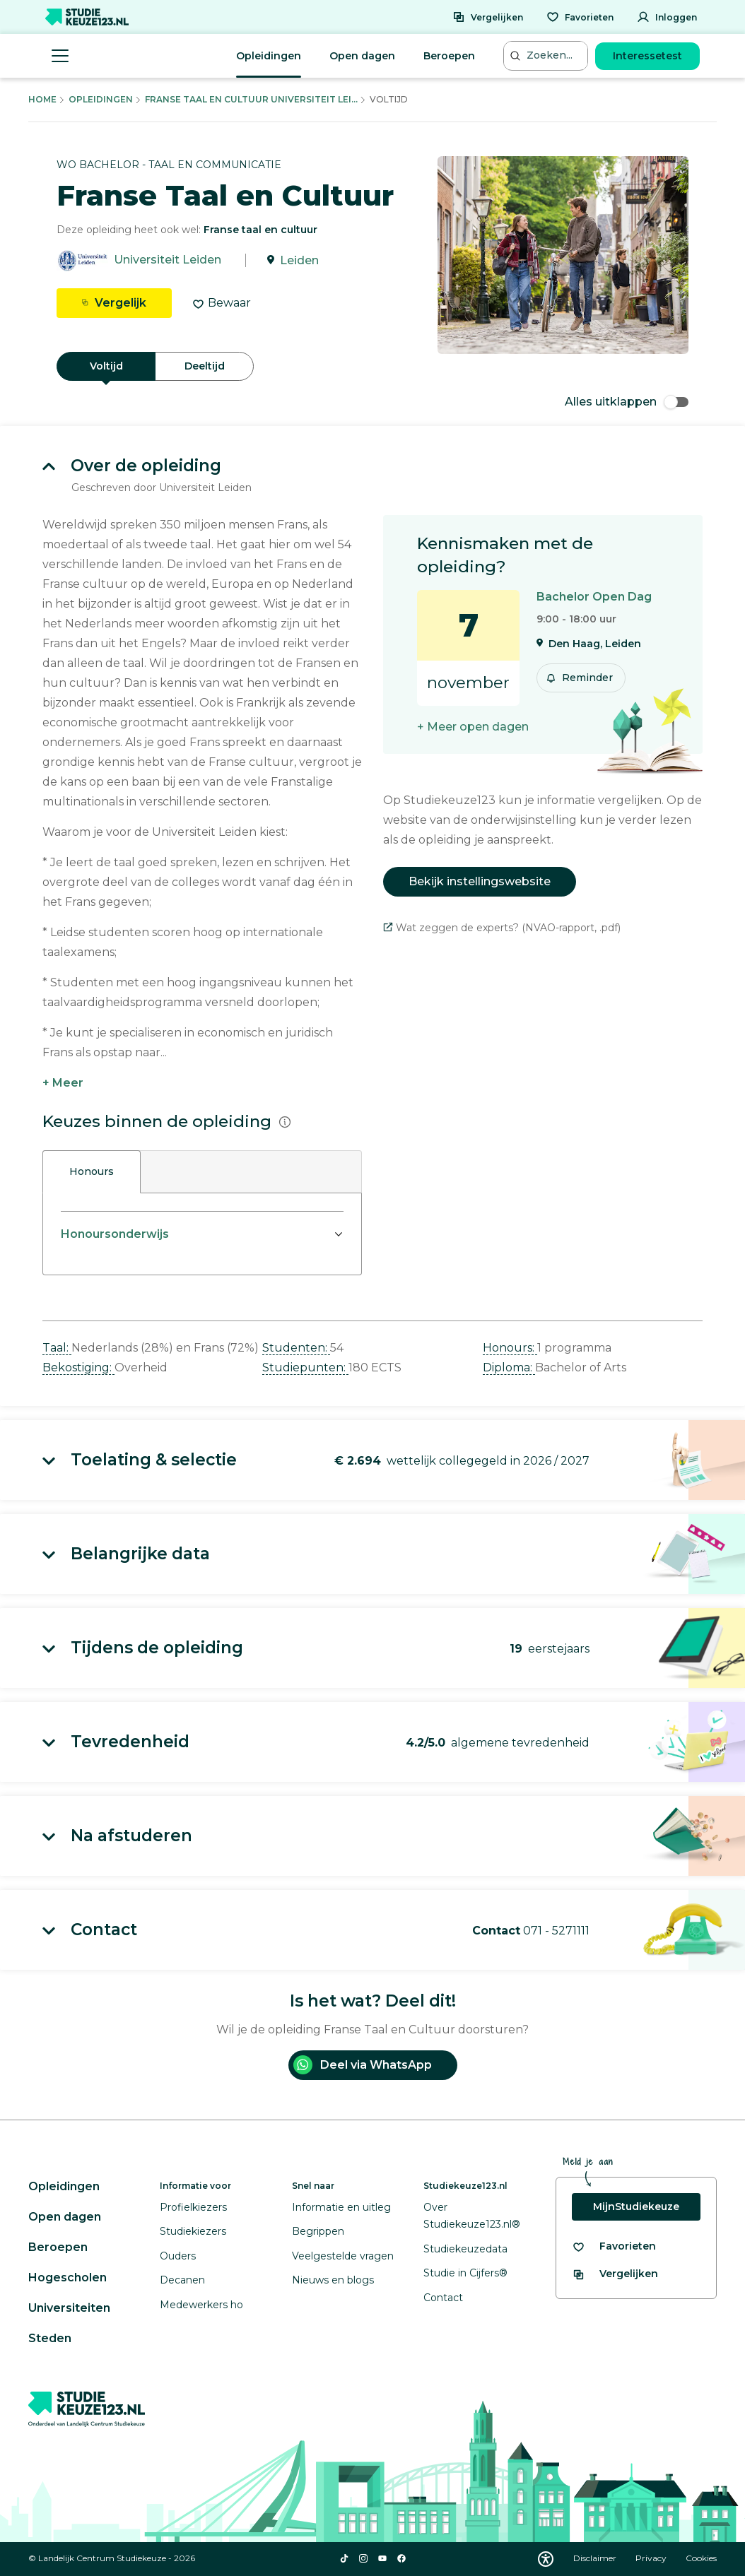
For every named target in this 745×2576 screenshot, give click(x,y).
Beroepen (449, 55)
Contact (443, 2297)
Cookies (701, 2558)
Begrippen (318, 2231)
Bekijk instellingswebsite (480, 881)
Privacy (652, 2558)
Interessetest (647, 55)
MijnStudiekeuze (636, 2206)
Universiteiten (69, 2308)
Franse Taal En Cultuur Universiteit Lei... (251, 99)
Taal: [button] (56, 1347)
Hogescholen (67, 2277)
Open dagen (362, 55)
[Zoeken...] (547, 55)
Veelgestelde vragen (343, 2256)
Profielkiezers (193, 2207)
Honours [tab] (91, 1171)
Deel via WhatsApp (362, 2064)
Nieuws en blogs (333, 2280)
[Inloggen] (667, 17)
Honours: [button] (510, 1347)
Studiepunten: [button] (305, 1367)
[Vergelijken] (488, 17)
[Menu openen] (60, 56)
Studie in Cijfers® (465, 2273)
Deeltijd (204, 366)
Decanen (182, 2280)
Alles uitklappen (626, 401)
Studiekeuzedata (465, 2249)
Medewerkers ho (201, 2304)
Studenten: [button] (296, 1347)
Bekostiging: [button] (78, 1367)
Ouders (178, 2256)
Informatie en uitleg (341, 2207)
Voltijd (106, 366)
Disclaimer (595, 2558)
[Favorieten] (580, 17)
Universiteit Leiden (167, 260)
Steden (49, 2338)
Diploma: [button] (509, 1367)
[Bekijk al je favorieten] (614, 2246)
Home (42, 99)
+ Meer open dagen (473, 726)
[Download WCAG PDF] (545, 2559)
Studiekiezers (193, 2231)
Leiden (299, 260)
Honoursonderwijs (115, 1234)
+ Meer (62, 1082)
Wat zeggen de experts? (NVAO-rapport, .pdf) (502, 927)
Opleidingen (268, 55)
